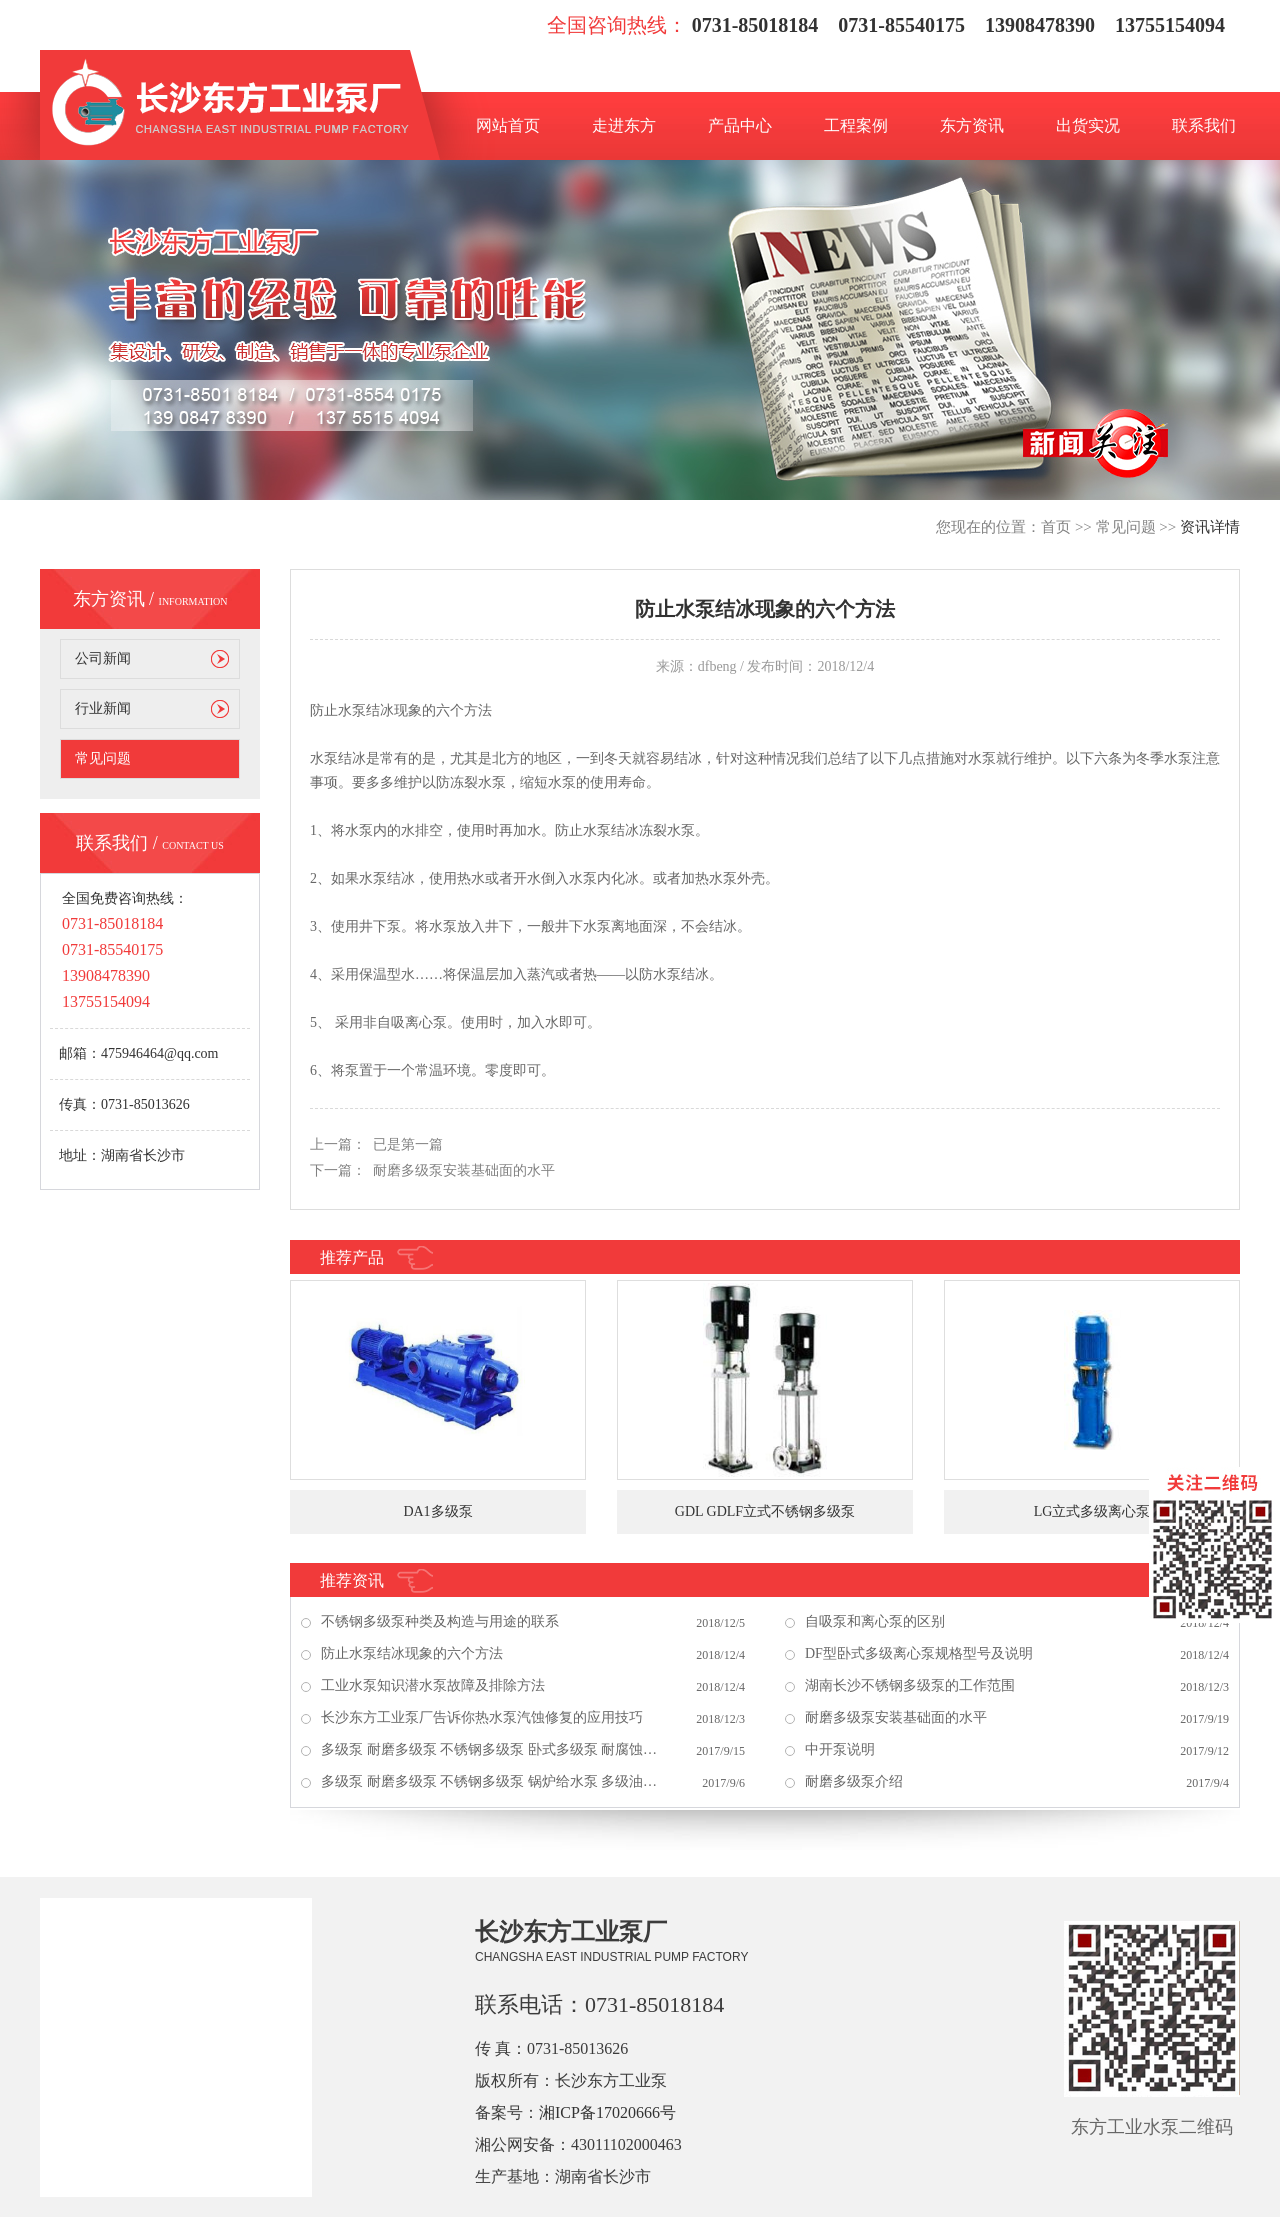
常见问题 (1126, 527)
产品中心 (740, 125)
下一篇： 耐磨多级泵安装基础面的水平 (432, 1170)
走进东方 (624, 125)
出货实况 (1088, 125)
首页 (1056, 527)
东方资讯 (972, 125)
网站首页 (508, 125)
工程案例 (856, 125)
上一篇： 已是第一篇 (376, 1144)
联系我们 (1204, 125)
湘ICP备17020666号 (607, 2112)
